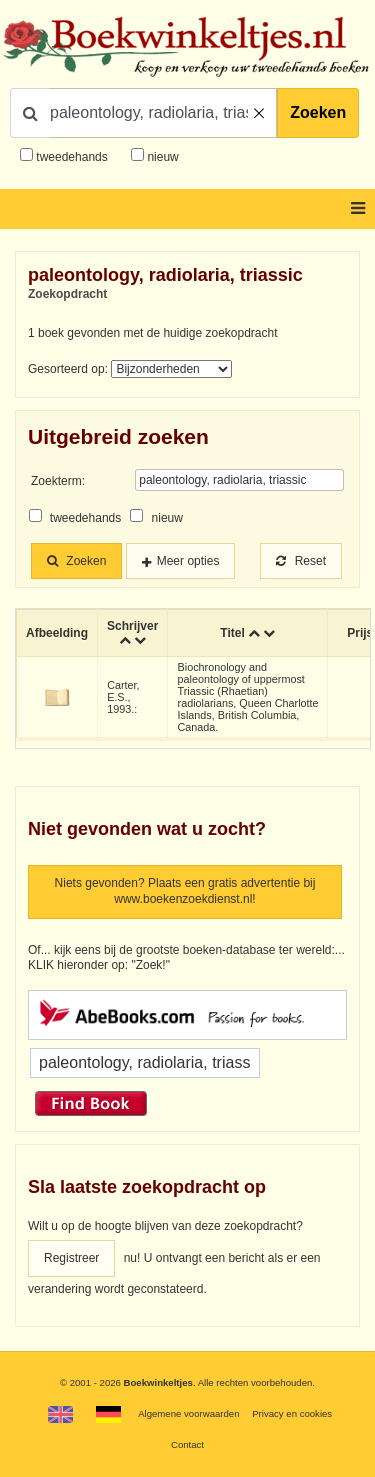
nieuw (161, 157)
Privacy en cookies (292, 1413)
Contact (187, 1444)
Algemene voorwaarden (188, 1413)
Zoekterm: (58, 481)
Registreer (71, 1258)
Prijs (360, 633)
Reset (301, 561)
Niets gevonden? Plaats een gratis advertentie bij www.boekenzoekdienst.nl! (185, 891)
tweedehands (71, 157)
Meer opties (188, 561)
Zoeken (318, 112)
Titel (232, 633)
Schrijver (132, 626)
